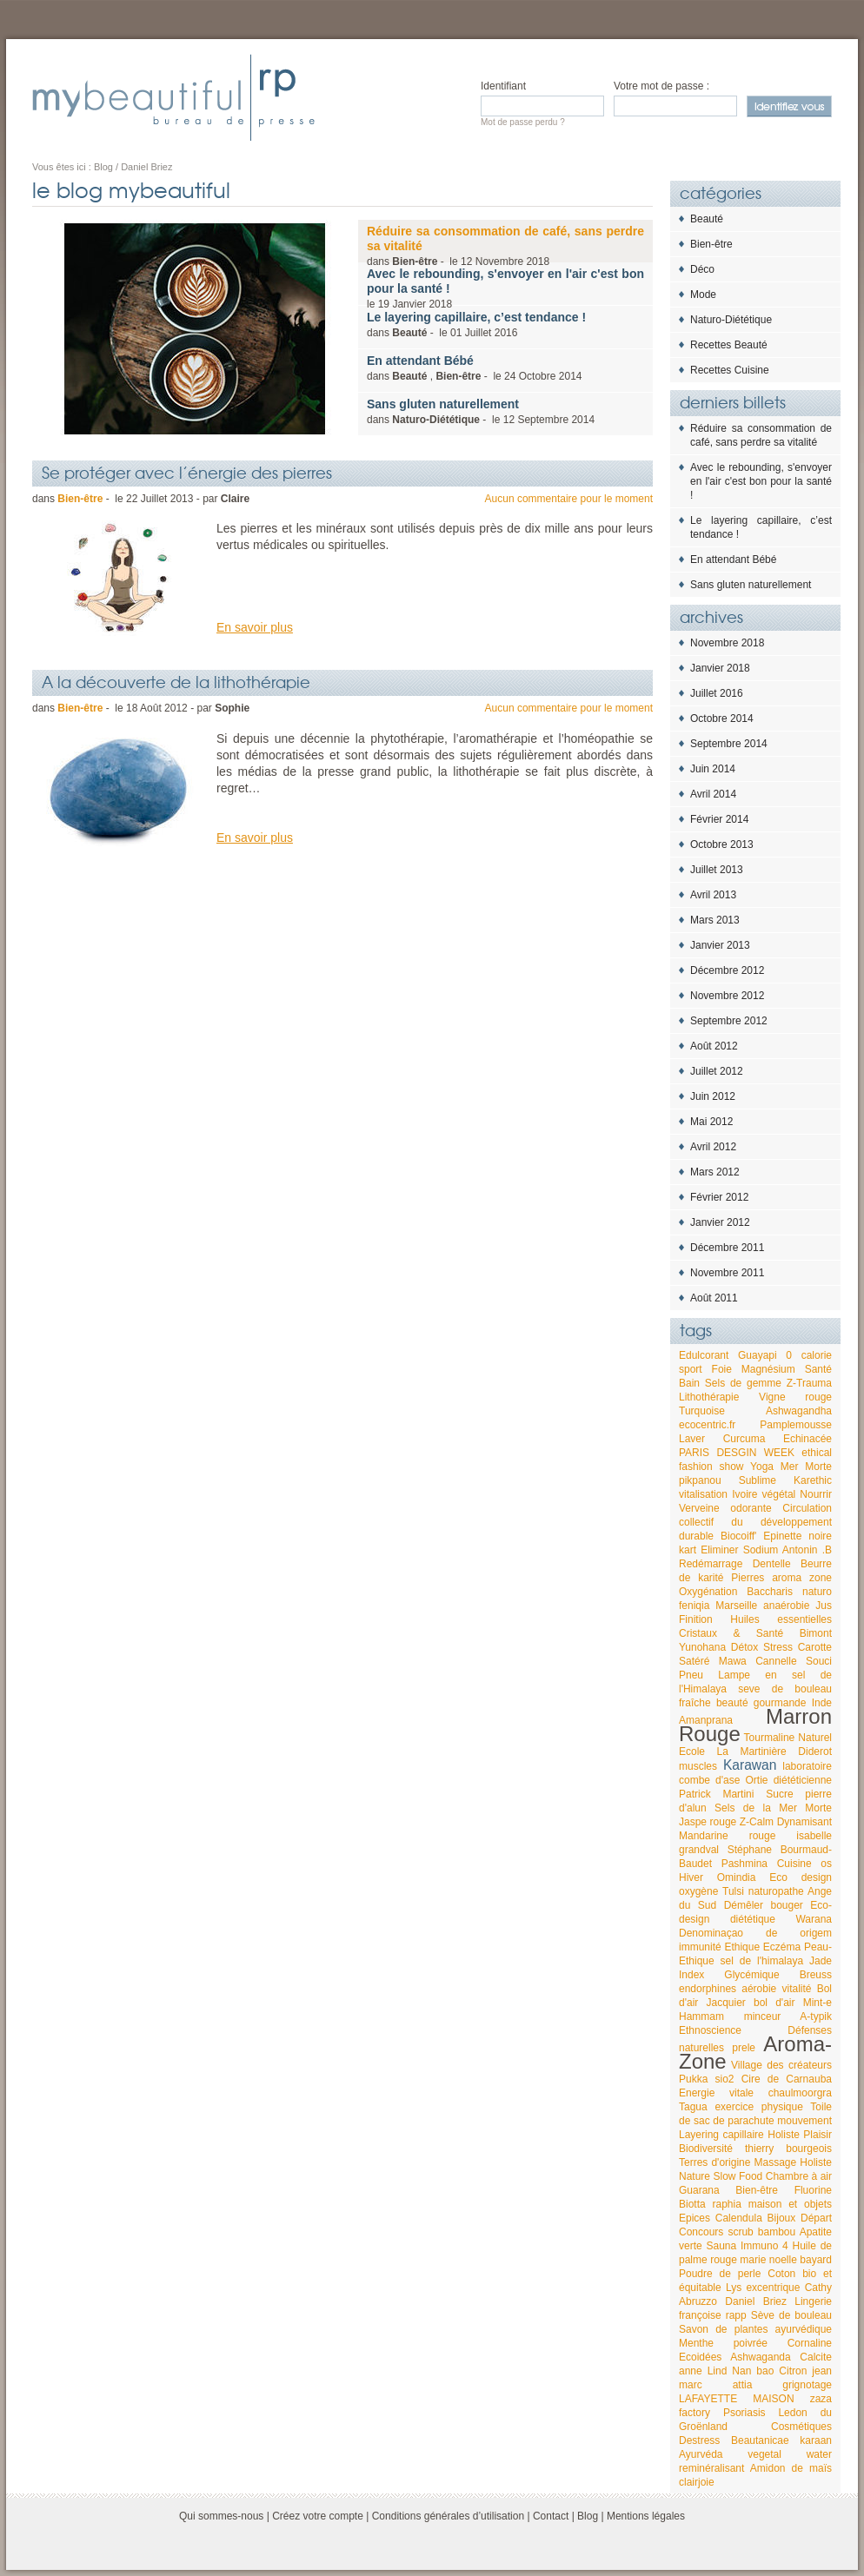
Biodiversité (706, 2148)
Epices (694, 2218)
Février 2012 (719, 1197)
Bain (689, 1383)
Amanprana (706, 1720)
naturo (817, 1592)
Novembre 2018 (727, 643)
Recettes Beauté (729, 345)
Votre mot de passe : (661, 86)
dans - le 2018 (505, 246)
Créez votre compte (317, 2516)
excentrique (773, 2287)
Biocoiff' (738, 1536)
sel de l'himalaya (762, 1961)
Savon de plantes (723, 2329)
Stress (778, 1647)
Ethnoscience (710, 2030)
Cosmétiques (801, 2426)
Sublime (757, 1480)
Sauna (721, 2246)
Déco (702, 269)
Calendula (738, 2218)
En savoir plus (254, 627)
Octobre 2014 (722, 718)
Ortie (757, 1780)
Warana (813, 1919)
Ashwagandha (799, 1411)
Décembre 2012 (727, 970)
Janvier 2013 (720, 945)
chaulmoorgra (800, 2093)
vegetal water (790, 2454)
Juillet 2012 (716, 1071)
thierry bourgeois (788, 2148)
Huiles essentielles (781, 1619)
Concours (701, 2232)
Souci (819, 1661)
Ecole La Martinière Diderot (755, 1751)
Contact (550, 2516)
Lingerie (813, 2301)
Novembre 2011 (727, 1273)
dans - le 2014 (481, 411)
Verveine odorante (725, 1508)
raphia (727, 2204)
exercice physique (758, 2107)
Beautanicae (760, 2440)
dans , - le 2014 (474, 368)
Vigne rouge (795, 1397)
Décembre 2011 (727, 1248)
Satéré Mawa (713, 1661)
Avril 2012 (713, 1147)
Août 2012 (714, 1046)
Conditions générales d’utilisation (448, 2516)
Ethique (742, 1947)
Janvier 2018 (720, 668)
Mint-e (817, 2003)
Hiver (691, 1877)
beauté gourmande (761, 1703)
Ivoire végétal (763, 1494)
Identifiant (503, 86)
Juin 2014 (712, 769)
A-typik (816, 2016)
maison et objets (790, 2204)
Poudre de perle (720, 2274)
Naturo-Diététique (731, 320)
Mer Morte (806, 1466)
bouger (786, 1905)
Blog (587, 2516)
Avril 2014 (713, 794)
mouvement (804, 2121)
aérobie (758, 1989)
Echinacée (807, 1439)
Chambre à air (799, 2176)
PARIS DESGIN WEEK (736, 1453)
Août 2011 (714, 1298)
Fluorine (813, 2190)
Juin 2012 (712, 1096)
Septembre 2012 (729, 1021)
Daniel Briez (756, 2301)
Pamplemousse (796, 1425)
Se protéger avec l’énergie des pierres (187, 471)
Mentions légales (646, 2516)
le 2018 (505, 288)
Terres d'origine (714, 2162)
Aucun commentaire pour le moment (569, 499)
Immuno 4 (764, 2246)
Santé (818, 1369)
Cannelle (775, 1661)
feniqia (694, 1605)
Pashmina (744, 1864)
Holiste (784, 2135)
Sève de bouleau (791, 2315)
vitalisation (703, 1494)
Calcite (816, 2357)
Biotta (692, 2204)
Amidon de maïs (791, 2468)
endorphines (707, 1989)
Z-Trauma (809, 1383)
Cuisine (794, 1864)
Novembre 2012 (727, 996)
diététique (752, 1919)
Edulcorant (703, 1355)
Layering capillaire (721, 2135)
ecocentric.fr (707, 1425)
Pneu (691, 1675)
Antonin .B (807, 1550)
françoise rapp (713, 2315)
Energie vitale (716, 2093)
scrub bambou (761, 2232)
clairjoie (696, 2482)
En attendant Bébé (733, 559)
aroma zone (802, 1578)
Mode (703, 294)
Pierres (747, 1578)
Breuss (816, 1975)
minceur (762, 2016)
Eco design (800, 1877)
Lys (733, 2287)
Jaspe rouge (707, 1822)
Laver (692, 1439)
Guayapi (757, 1355)
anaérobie (786, 1605)
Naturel (815, 1738)
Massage (775, 2162)
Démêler (743, 1905)
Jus (823, 1605)
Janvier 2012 (720, 1222)
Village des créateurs (781, 2065)
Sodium (761, 1550)
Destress (699, 2440)
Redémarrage (710, 1564)
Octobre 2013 (722, 844)
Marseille (736, 1605)
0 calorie (809, 1355)
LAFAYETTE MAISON (736, 2399)
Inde (822, 1703)
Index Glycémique (729, 1975)
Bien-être (711, 244)
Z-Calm (757, 1822)
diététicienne (803, 1780)
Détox (744, 1647)
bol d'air (774, 2003)
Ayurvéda (700, 2454)
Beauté (706, 219)
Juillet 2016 (716, 693)
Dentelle (772, 1564)
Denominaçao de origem (755, 1933)
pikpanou (700, 1480)
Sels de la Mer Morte (773, 1808)
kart (687, 1550)
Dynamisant (804, 1822)
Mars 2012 (715, 1172)
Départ (816, 2218)
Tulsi (733, 1891)
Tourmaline (769, 1738)
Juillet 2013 (716, 870)
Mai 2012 (711, 1122)
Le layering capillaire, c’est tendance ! (761, 527)
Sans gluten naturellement (750, 585)
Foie (722, 1369)
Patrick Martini (716, 1794)
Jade (820, 1961)
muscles (698, 1766)
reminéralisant (711, 2468)
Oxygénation (708, 1592)
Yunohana (702, 1647)
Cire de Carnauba (786, 2079)
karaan (816, 2440)
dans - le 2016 (476, 324)
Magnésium (768, 1369)
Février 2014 (719, 819)
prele (743, 2048)
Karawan (750, 1765)
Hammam (701, 2016)
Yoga (762, 1466)
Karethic (813, 1480)
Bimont (816, 1633)
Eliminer (719, 1550)
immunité (700, 1947)
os (826, 1864)
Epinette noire (797, 1536)
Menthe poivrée (723, 2343)
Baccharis (770, 1592)
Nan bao (753, 2371)
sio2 (724, 2079)
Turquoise (702, 1411)
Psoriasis (744, 2413)
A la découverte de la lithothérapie (176, 681)
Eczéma (782, 1947)
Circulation (807, 1508)
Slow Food (737, 2176)
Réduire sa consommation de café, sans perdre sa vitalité (761, 435)
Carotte (815, 1647)
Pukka (693, 2079)
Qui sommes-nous (221, 2516)
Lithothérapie (709, 1397)
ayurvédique (803, 2329)
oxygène (698, 1891)
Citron (793, 2371)
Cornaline (810, 2343)
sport (690, 1369)
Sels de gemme (743, 1383)
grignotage (807, 2385)
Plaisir (817, 2135)
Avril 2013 (713, 895)
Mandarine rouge (727, 1836)
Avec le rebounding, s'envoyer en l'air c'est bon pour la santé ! (761, 481)
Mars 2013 (715, 920)
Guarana (699, 2190)
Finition (696, 1619)
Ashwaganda (760, 2357)
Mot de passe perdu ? (523, 122)
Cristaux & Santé (731, 1633)
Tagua (693, 2107)
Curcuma (744, 1439)
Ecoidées (700, 2357)
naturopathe (776, 1891)
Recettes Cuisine (729, 370)
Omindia (736, 1877)
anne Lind (703, 2371)
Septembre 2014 (729, 744)
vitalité (796, 1989)
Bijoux (782, 2218)
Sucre (779, 1794)
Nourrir (816, 1494)
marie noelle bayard (786, 2260)
